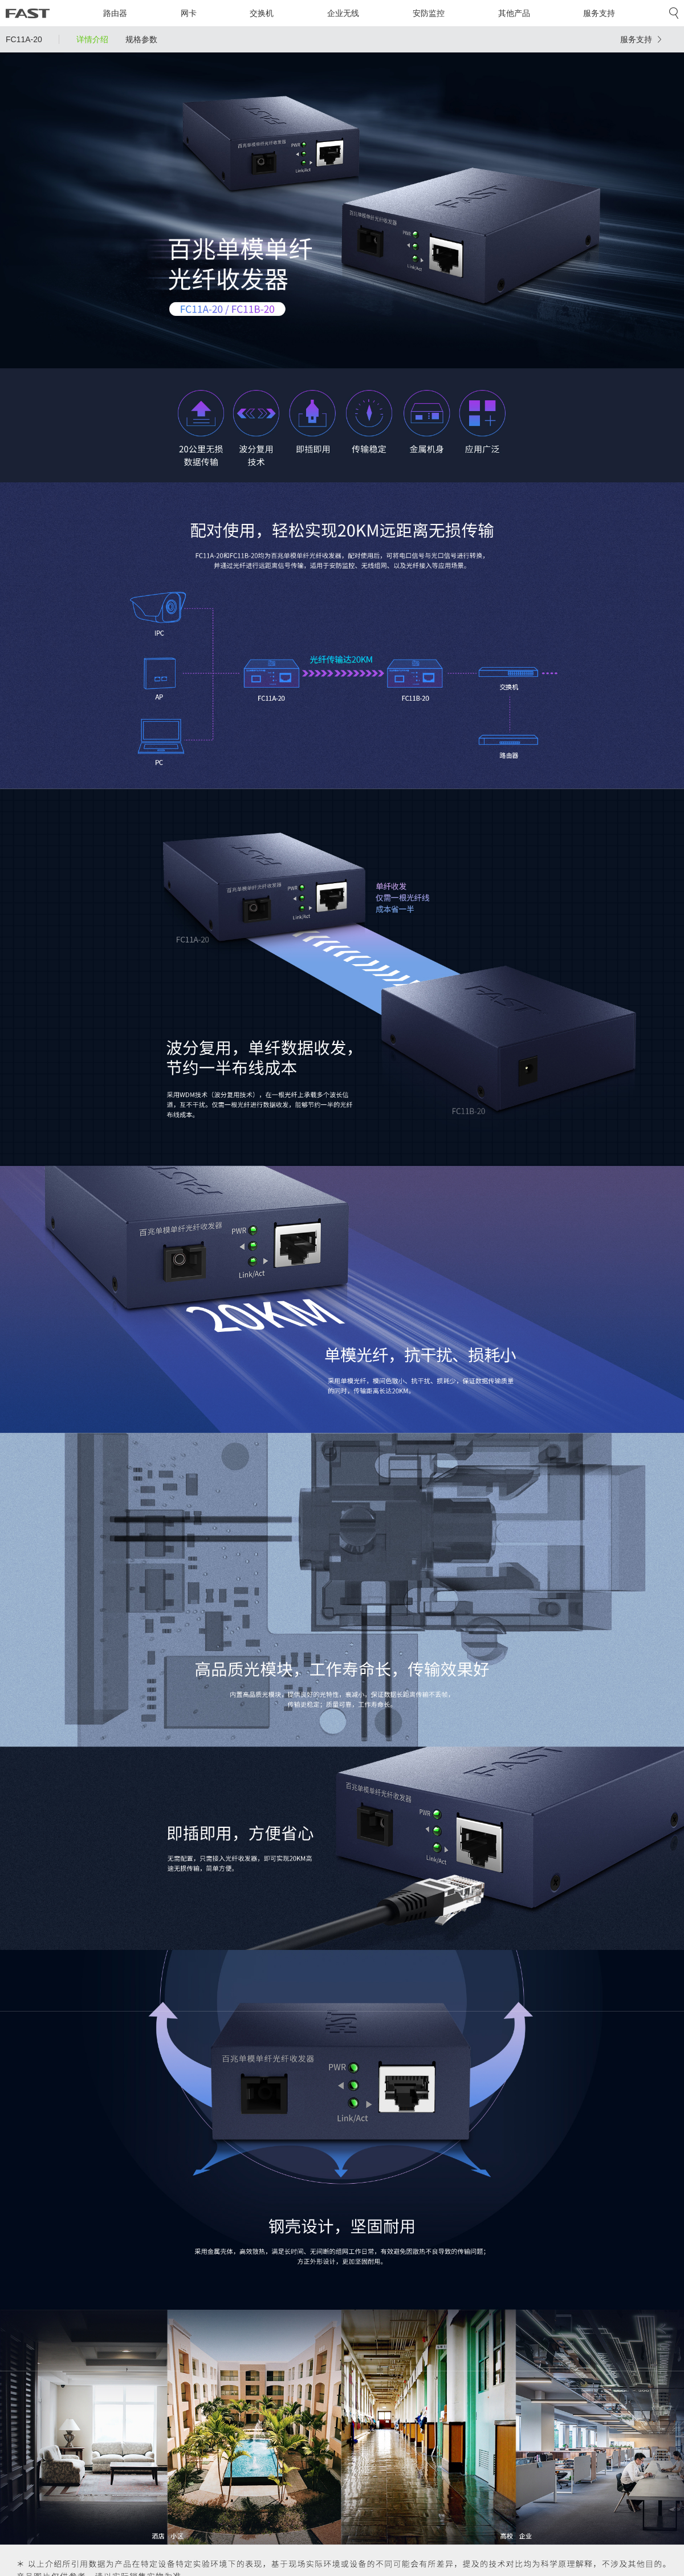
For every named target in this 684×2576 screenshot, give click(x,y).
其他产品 (514, 13)
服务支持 (599, 13)
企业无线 (343, 13)
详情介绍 (92, 39)
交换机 (262, 13)
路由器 (115, 13)
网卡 (189, 13)
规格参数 (141, 39)
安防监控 (429, 13)
